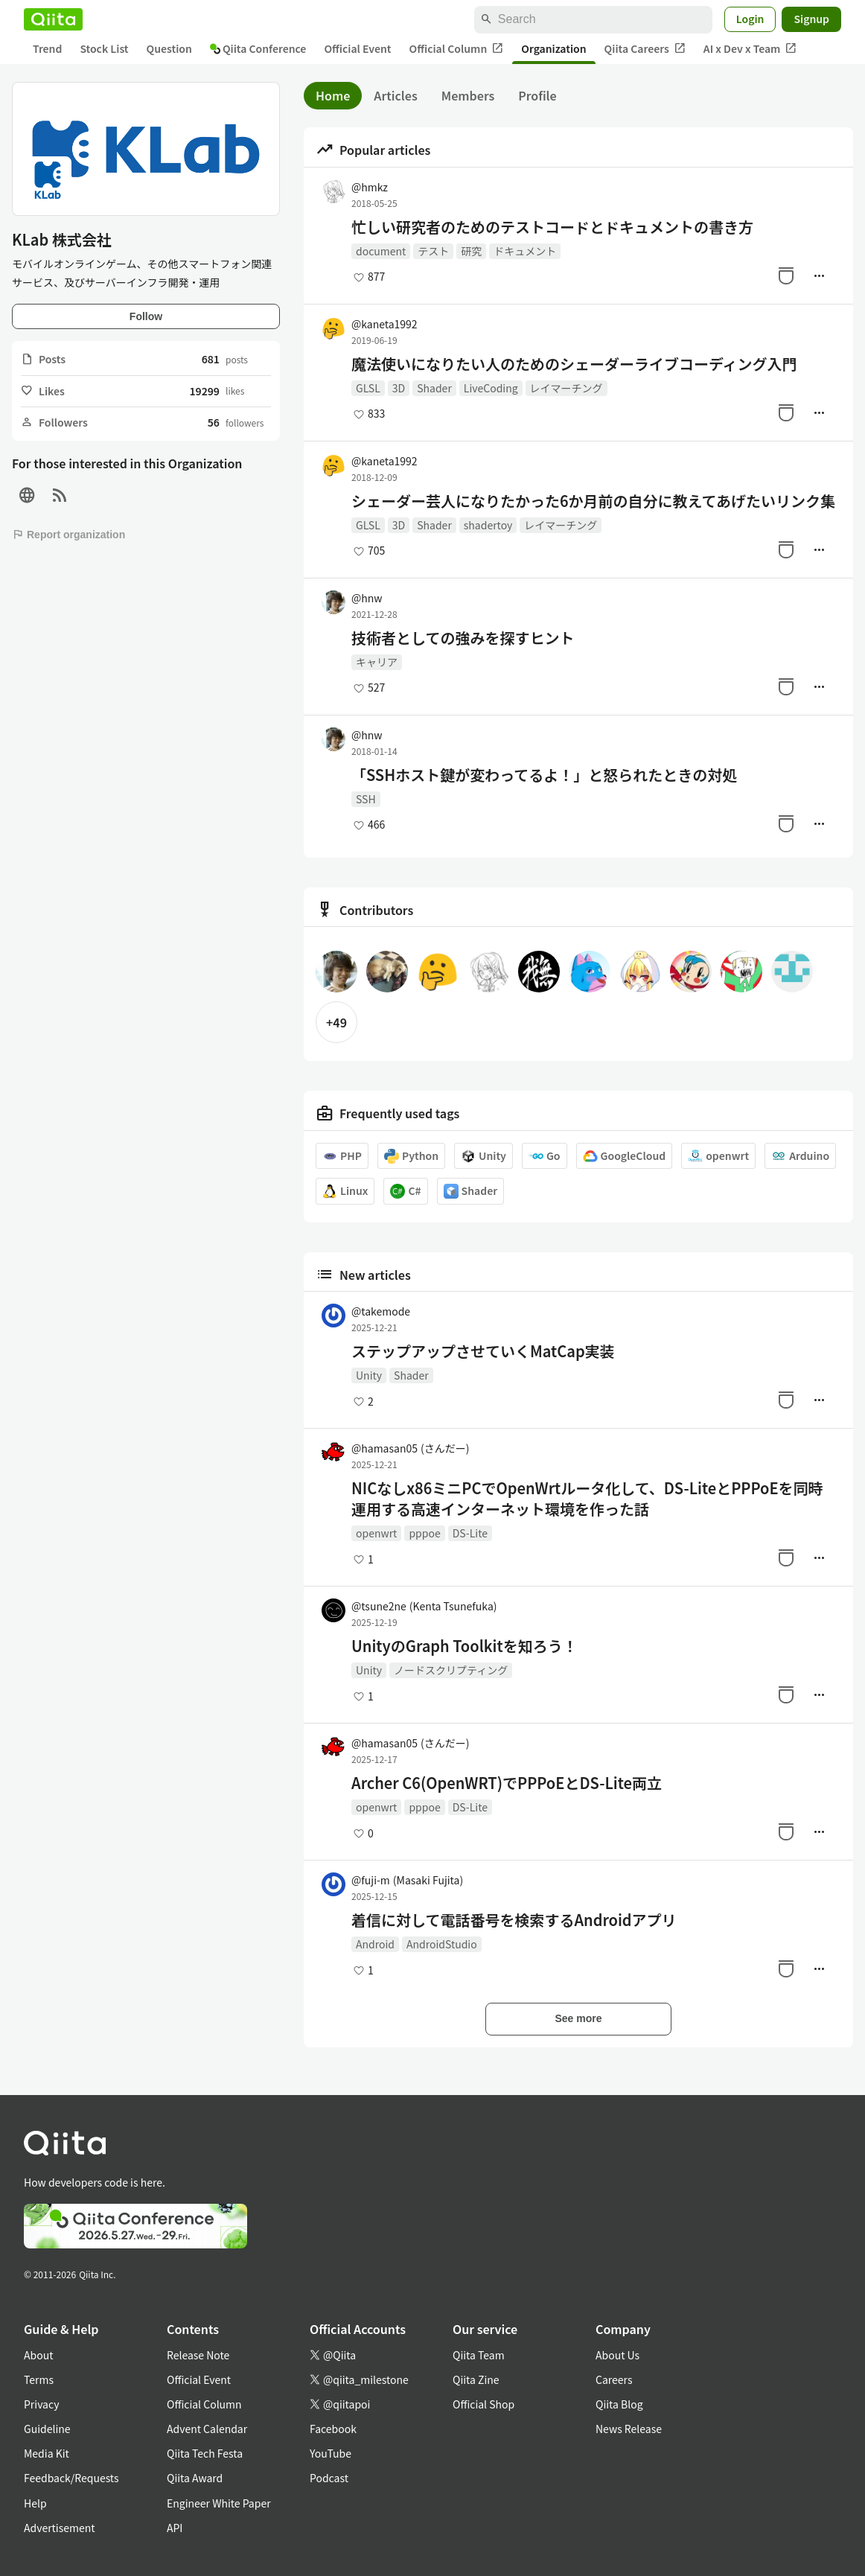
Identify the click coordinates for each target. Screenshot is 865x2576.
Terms (39, 2379)
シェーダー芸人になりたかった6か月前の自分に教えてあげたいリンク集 (593, 501)
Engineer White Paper (219, 2503)
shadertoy (488, 524)
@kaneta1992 (384, 323)
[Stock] (786, 275)
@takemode (380, 1311)
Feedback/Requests (71, 2477)
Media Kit (46, 2453)
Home (333, 95)
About (38, 2354)
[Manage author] (818, 275)
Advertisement (59, 2527)
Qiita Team (479, 2354)
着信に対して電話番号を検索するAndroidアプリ (514, 1920)
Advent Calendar (207, 2428)
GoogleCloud (624, 1156)
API (174, 2527)
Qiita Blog (619, 2404)
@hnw (367, 597)
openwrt (718, 1156)
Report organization (68, 535)
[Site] (27, 495)
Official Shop (483, 2404)
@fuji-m (407, 1879)
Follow (146, 316)
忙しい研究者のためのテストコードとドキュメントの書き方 (552, 227)
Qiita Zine (476, 2379)
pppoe (424, 1532)
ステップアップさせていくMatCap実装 (483, 1351)
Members (468, 95)
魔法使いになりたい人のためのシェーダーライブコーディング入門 (574, 364)
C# (405, 1191)
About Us (617, 2354)
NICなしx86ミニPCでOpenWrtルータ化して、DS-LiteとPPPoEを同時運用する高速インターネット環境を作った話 (587, 1499)
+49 (336, 1022)
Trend (47, 48)
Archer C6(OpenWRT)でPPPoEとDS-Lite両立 (506, 1783)
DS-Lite (470, 1532)
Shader (434, 387)
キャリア (377, 661)
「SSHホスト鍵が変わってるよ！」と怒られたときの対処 (544, 775)
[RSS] (59, 495)
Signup (811, 18)
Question (169, 48)
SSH (366, 798)
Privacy (41, 2404)
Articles (395, 95)
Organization (553, 48)
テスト (433, 250)
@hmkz (369, 186)
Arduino (800, 1156)
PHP (342, 1156)
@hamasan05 (410, 1448)
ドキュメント (525, 250)
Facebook (333, 2428)
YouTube (330, 2453)
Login (750, 18)
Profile (537, 95)
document (381, 250)
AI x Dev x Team (750, 49)
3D (398, 387)
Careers (614, 2379)
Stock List (104, 48)
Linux (345, 1191)
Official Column (456, 49)
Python (411, 1156)
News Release (629, 2428)
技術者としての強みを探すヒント (462, 638)
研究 (471, 250)
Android (375, 1943)
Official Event (357, 48)
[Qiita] (53, 19)
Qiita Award (195, 2477)
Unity (483, 1156)
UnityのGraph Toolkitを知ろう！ (464, 1646)
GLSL (368, 387)
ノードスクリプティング (451, 1669)
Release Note (198, 2354)
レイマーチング (566, 387)
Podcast (329, 2477)
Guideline (47, 2428)
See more (578, 2018)
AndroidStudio (441, 1943)
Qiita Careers (645, 49)
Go (545, 1156)
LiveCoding (491, 387)
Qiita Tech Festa (205, 2453)
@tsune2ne (424, 1605)
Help (35, 2503)
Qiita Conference (258, 48)
